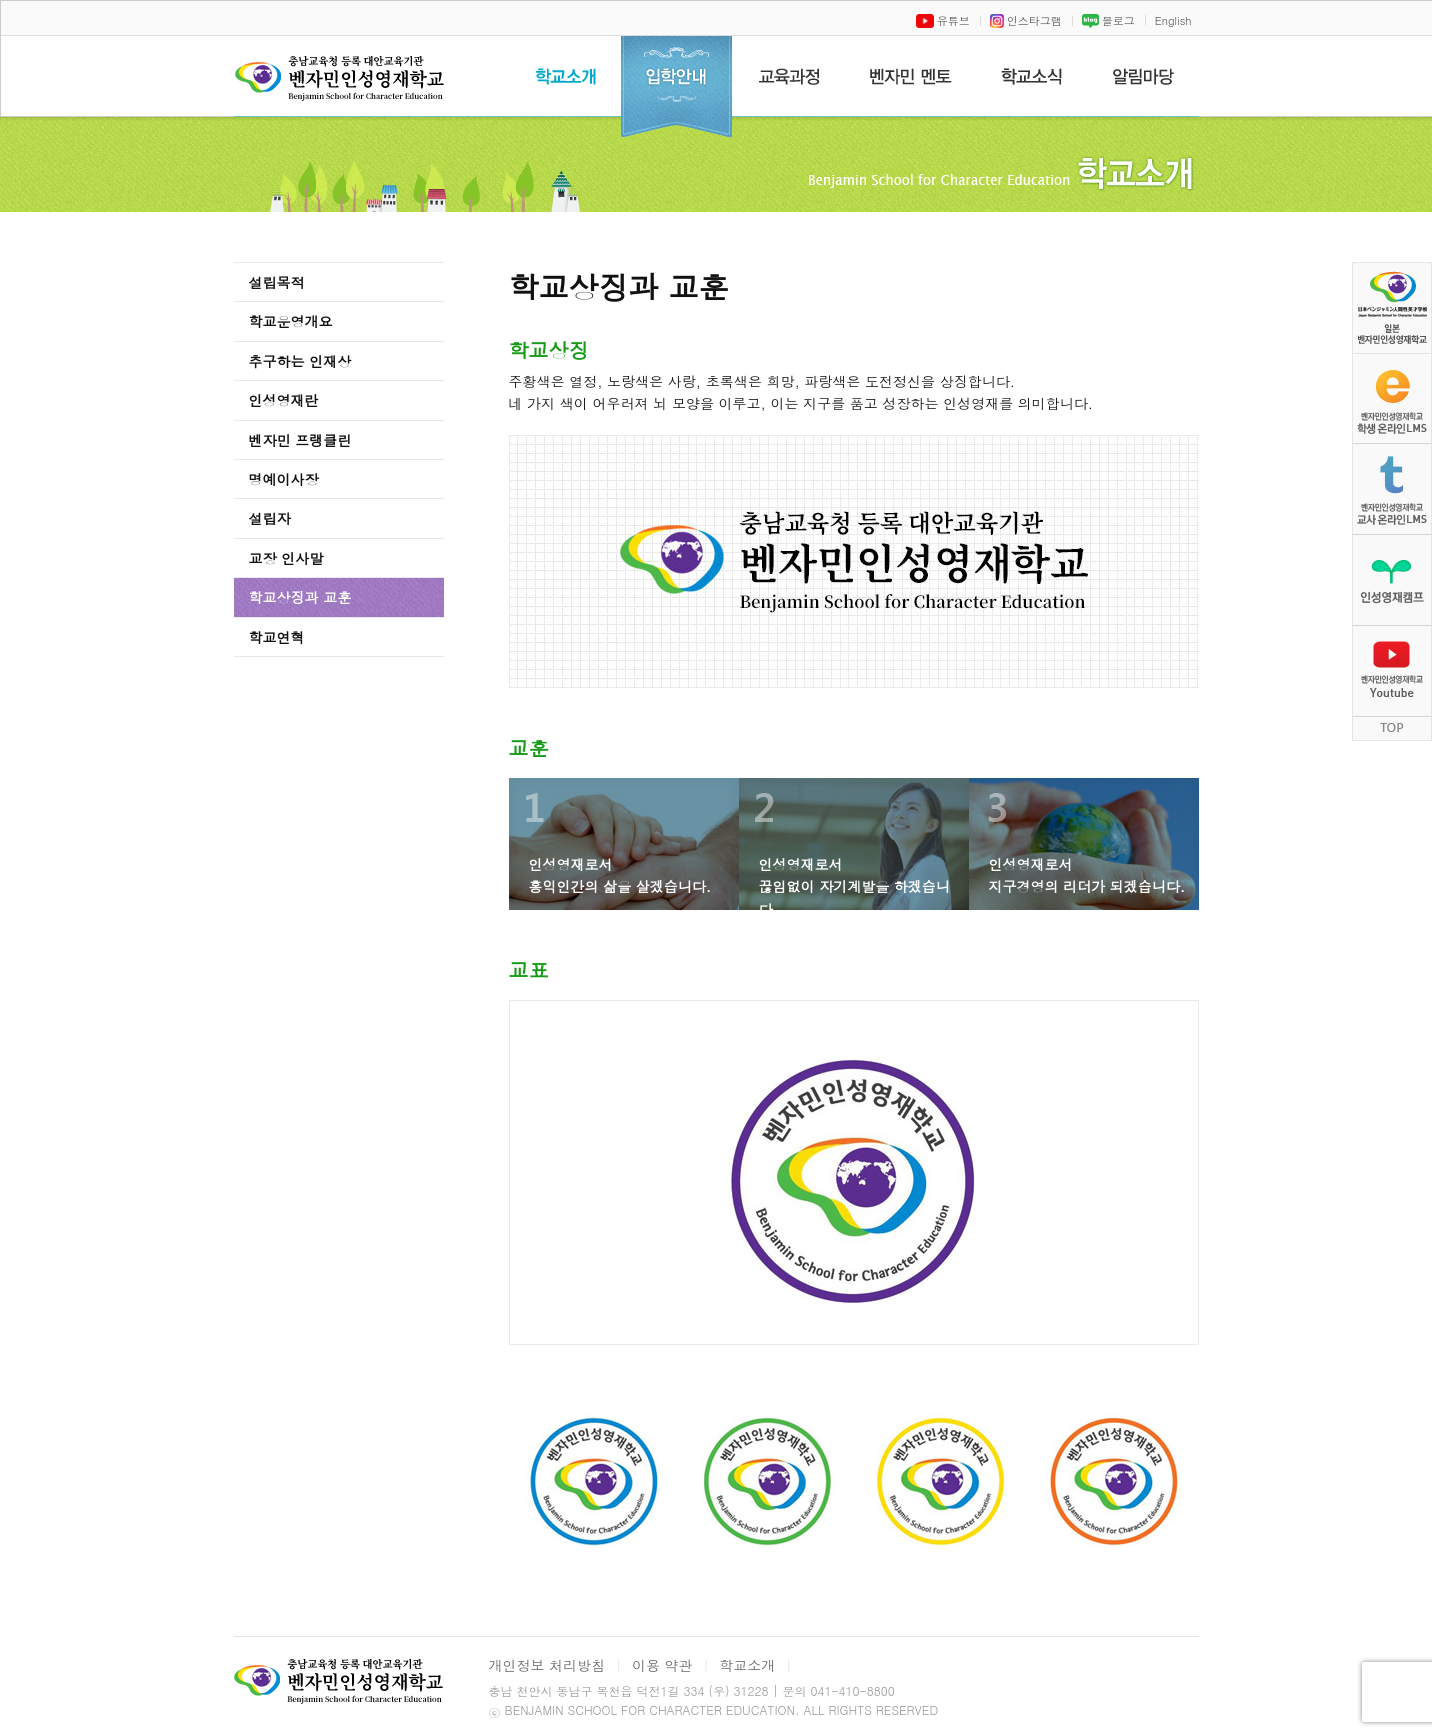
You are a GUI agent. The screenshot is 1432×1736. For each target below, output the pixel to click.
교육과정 (788, 76)
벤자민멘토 (910, 76)
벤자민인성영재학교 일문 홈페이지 (1392, 307)
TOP (1392, 729)
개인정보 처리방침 (547, 1665)
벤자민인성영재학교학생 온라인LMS (1392, 398)
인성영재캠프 (1392, 580)
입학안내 (676, 87)
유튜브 (943, 20)
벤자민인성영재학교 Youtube (1392, 671)
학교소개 (566, 76)
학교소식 (1032, 76)
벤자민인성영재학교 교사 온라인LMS (1392, 489)
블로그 (1108, 20)
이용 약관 (662, 1665)
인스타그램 (1026, 20)
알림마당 (1143, 76)
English (1173, 20)
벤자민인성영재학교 (343, 86)
